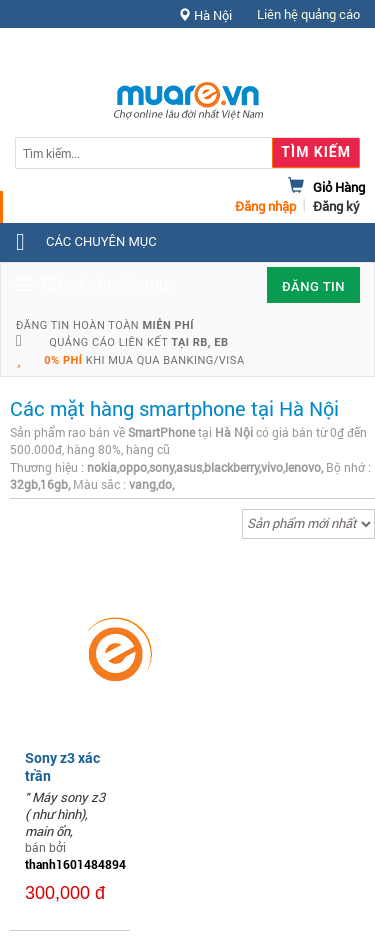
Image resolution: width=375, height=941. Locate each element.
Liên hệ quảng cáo (308, 14)
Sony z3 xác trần (62, 766)
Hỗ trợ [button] (324, 54)
